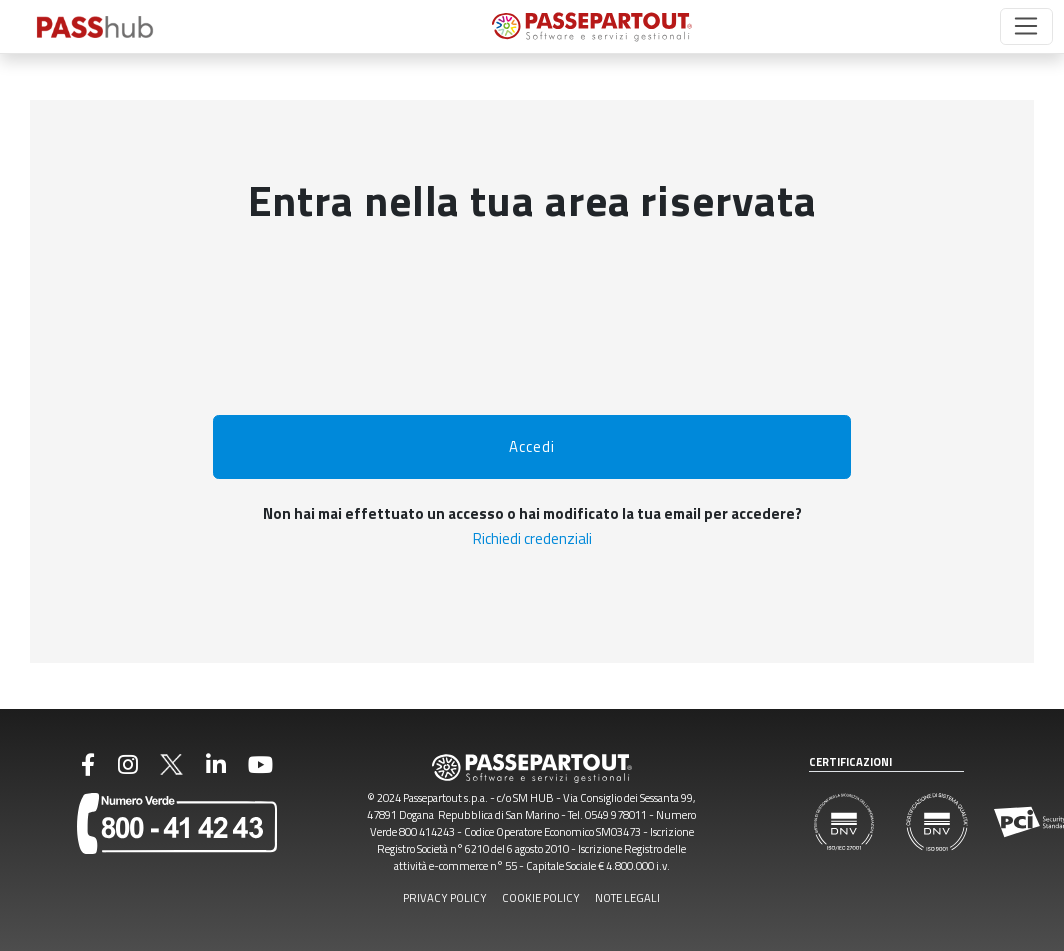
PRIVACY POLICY (445, 897)
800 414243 (427, 831)
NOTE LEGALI (627, 897)
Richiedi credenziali (532, 538)
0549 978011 (616, 814)
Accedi (531, 446)
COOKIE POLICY (541, 897)
